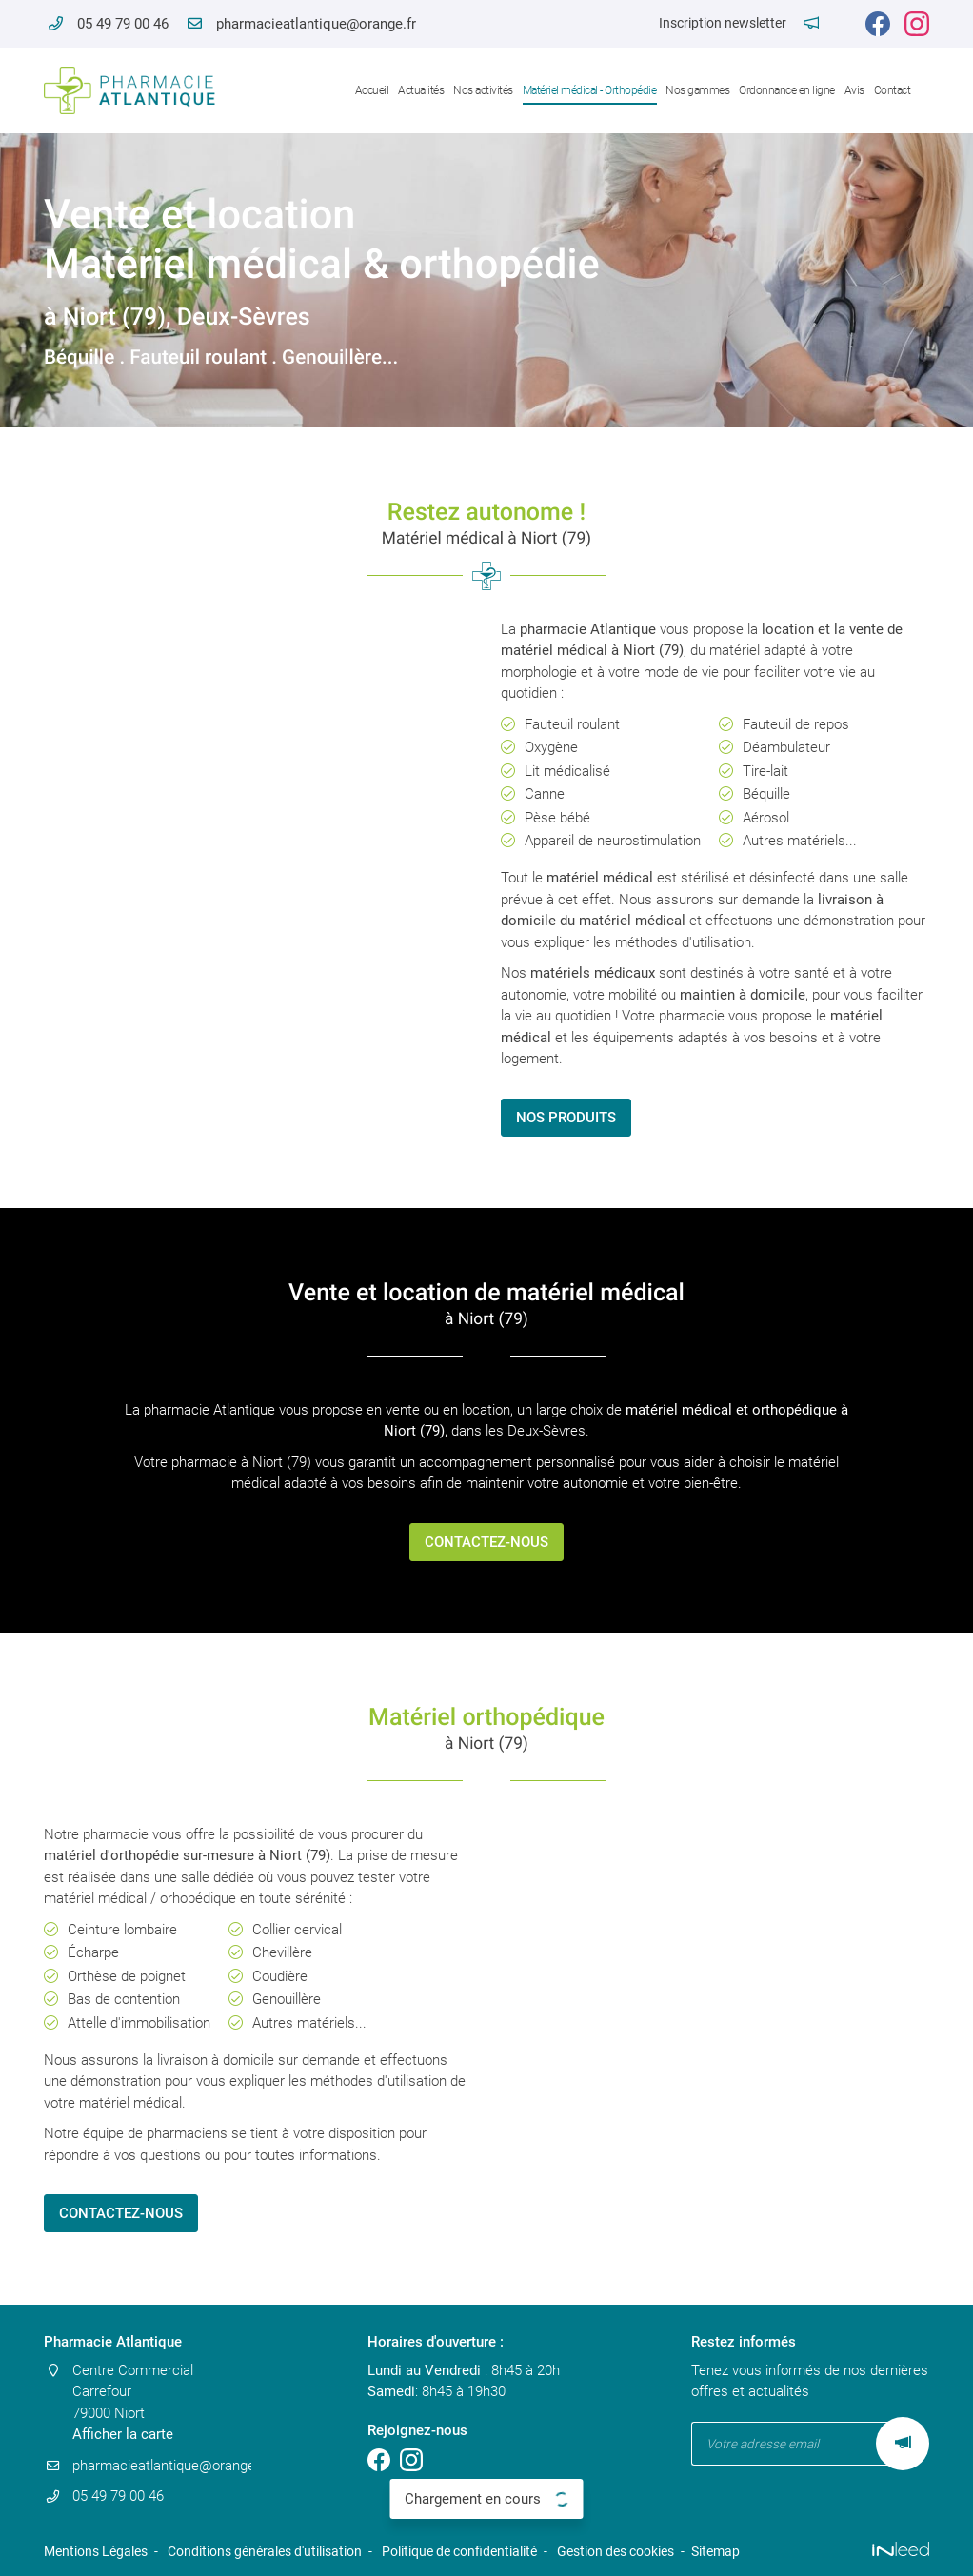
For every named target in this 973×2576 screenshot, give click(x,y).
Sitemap (715, 2551)
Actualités (421, 90)
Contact (892, 90)
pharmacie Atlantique (588, 629)
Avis (854, 90)
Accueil (372, 90)
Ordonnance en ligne (787, 90)
